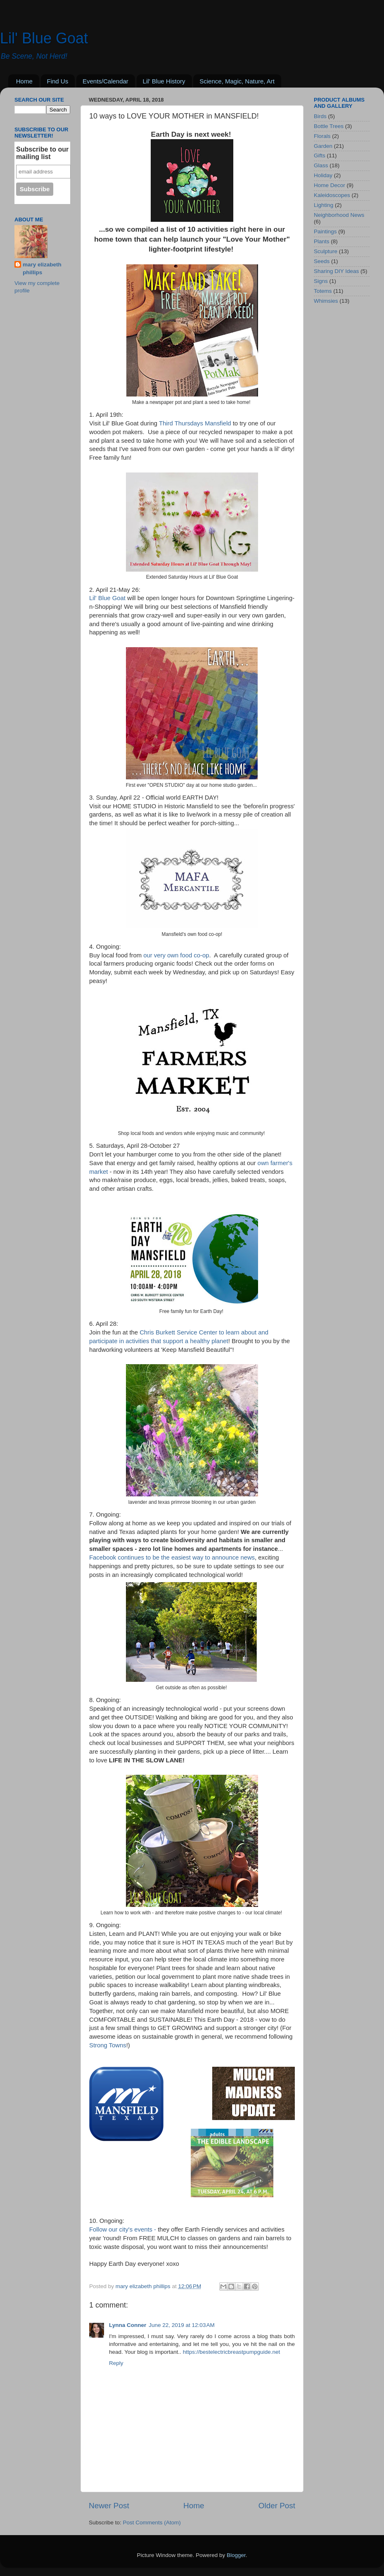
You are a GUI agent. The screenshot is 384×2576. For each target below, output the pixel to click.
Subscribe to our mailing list (42, 153)
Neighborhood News (339, 215)
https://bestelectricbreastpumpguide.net (231, 2352)
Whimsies (326, 301)
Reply (116, 2363)
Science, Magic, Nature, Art (237, 81)
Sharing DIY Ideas (336, 271)
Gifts (319, 155)
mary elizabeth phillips (42, 268)
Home (24, 81)
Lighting (323, 205)
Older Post (276, 2505)
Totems (323, 291)
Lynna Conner (127, 2325)
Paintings (325, 231)
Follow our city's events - (122, 2229)
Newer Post (109, 2505)
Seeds (321, 261)
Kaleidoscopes (332, 195)
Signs (321, 281)
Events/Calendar (105, 81)
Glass (321, 165)
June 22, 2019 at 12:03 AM (182, 2325)
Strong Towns (107, 2045)
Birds (320, 116)
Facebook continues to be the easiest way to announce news (172, 1557)
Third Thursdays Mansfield (196, 423)
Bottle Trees (329, 126)
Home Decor (329, 185)
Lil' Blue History (164, 81)
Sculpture (325, 251)
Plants (321, 241)
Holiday (323, 175)
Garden (323, 146)
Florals (322, 136)
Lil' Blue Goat (44, 38)
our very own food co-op (175, 955)
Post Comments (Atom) (152, 2522)
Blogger (236, 2555)
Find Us (58, 81)
